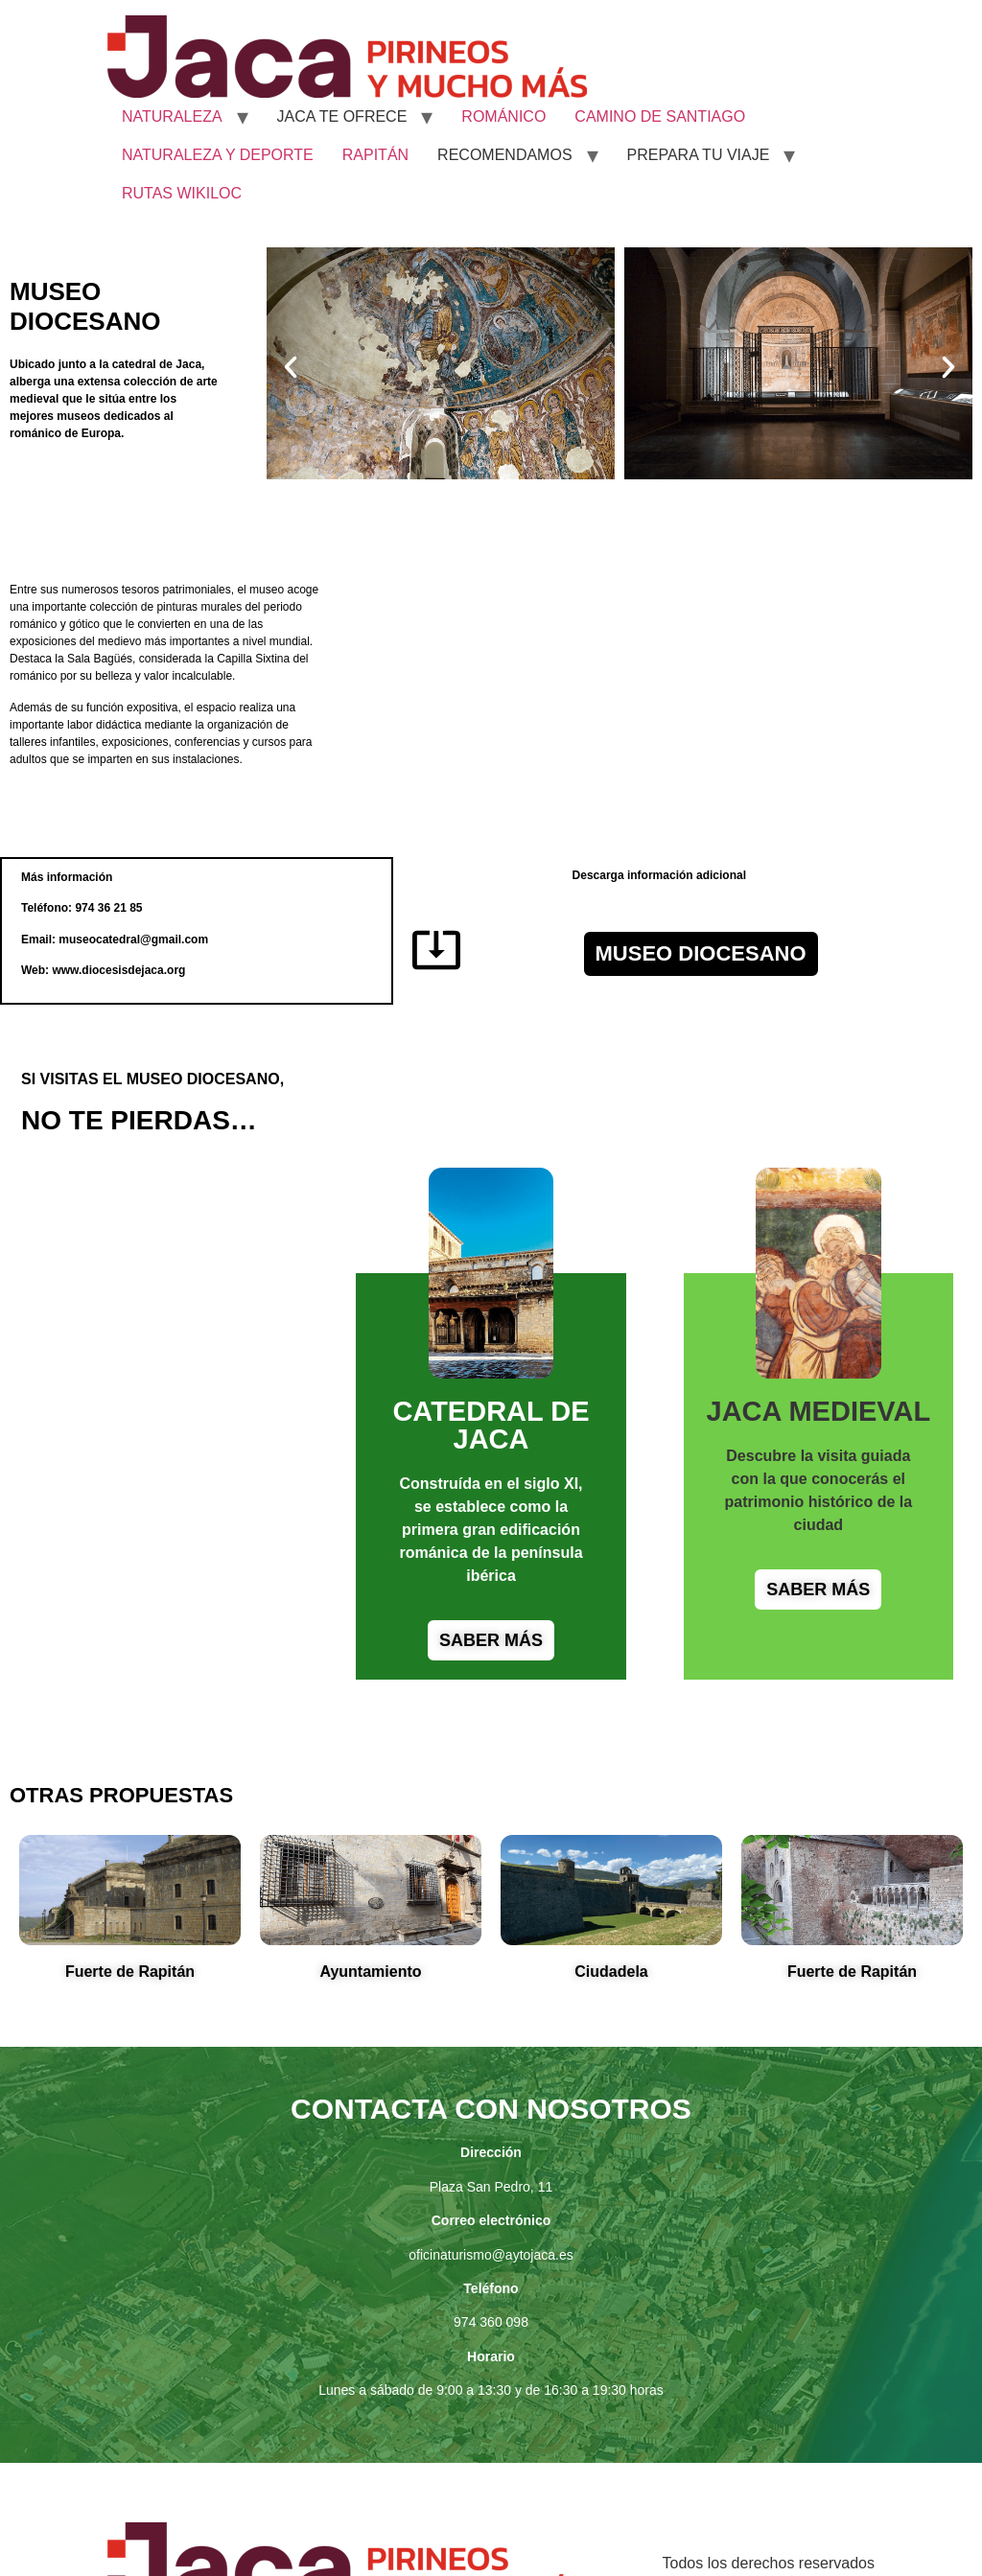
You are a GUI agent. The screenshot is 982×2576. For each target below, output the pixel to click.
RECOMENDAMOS (504, 155)
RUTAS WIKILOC (182, 193)
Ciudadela (610, 1971)
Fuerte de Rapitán (130, 1971)
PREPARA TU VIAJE (698, 155)
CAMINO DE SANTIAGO (659, 116)
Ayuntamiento (370, 1971)
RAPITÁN (375, 155)
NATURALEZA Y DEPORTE (218, 155)
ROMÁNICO (503, 116)
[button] (290, 367)
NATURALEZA (172, 116)
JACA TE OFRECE (342, 116)
